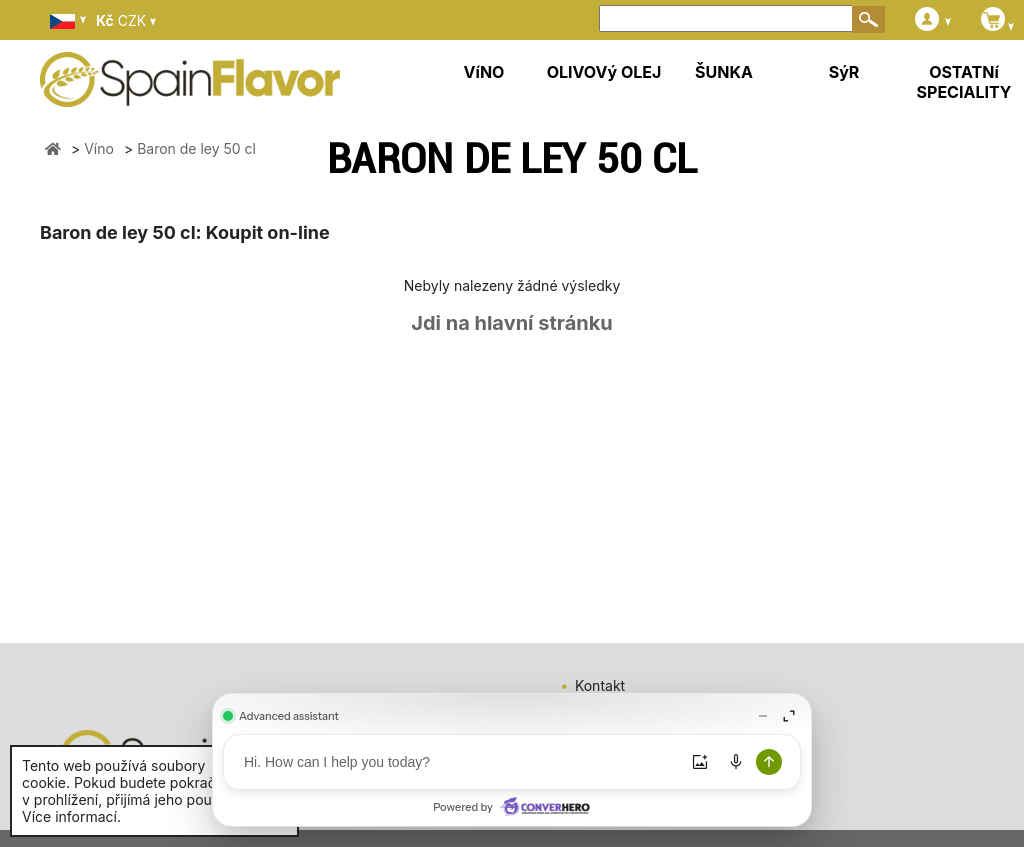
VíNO (484, 72)
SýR (844, 72)
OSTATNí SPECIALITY (964, 82)
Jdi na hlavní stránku (512, 323)
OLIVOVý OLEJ (604, 72)
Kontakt (600, 685)
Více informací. (71, 816)
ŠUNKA (724, 72)
